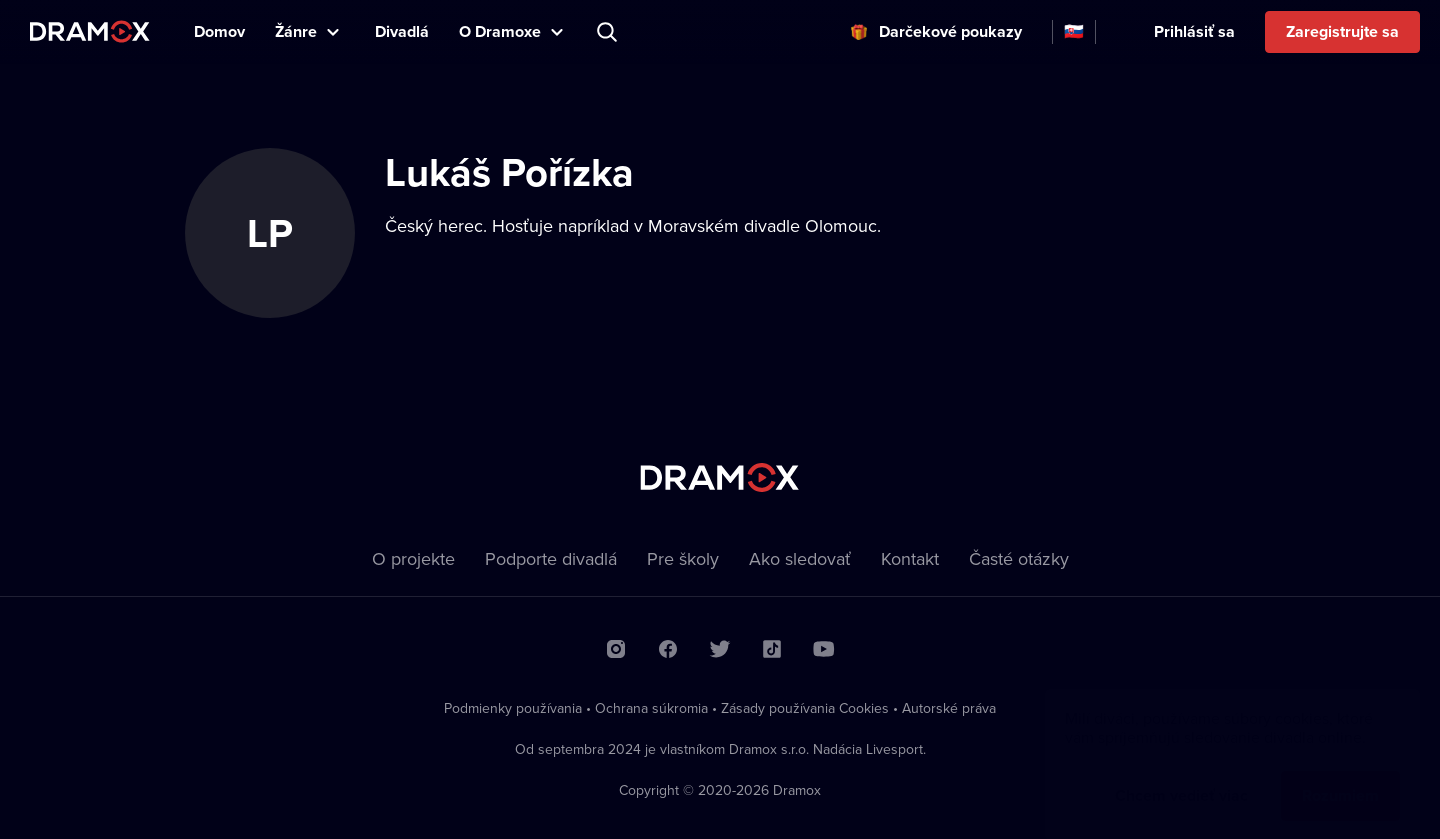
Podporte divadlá (551, 558)
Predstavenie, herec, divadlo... (609, 32)
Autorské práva (949, 708)
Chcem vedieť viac (1181, 775)
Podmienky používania (513, 708)
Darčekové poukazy (950, 31)
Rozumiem (1340, 775)
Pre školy (683, 558)
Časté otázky (1019, 558)
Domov (219, 31)
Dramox (90, 31)
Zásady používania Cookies (805, 708)
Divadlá (402, 31)
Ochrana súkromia (651, 708)
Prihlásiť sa (1194, 31)
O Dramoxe (500, 31)
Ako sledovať (800, 558)
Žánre (296, 31)
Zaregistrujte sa (1342, 31)
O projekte (413, 558)
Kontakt (910, 558)
